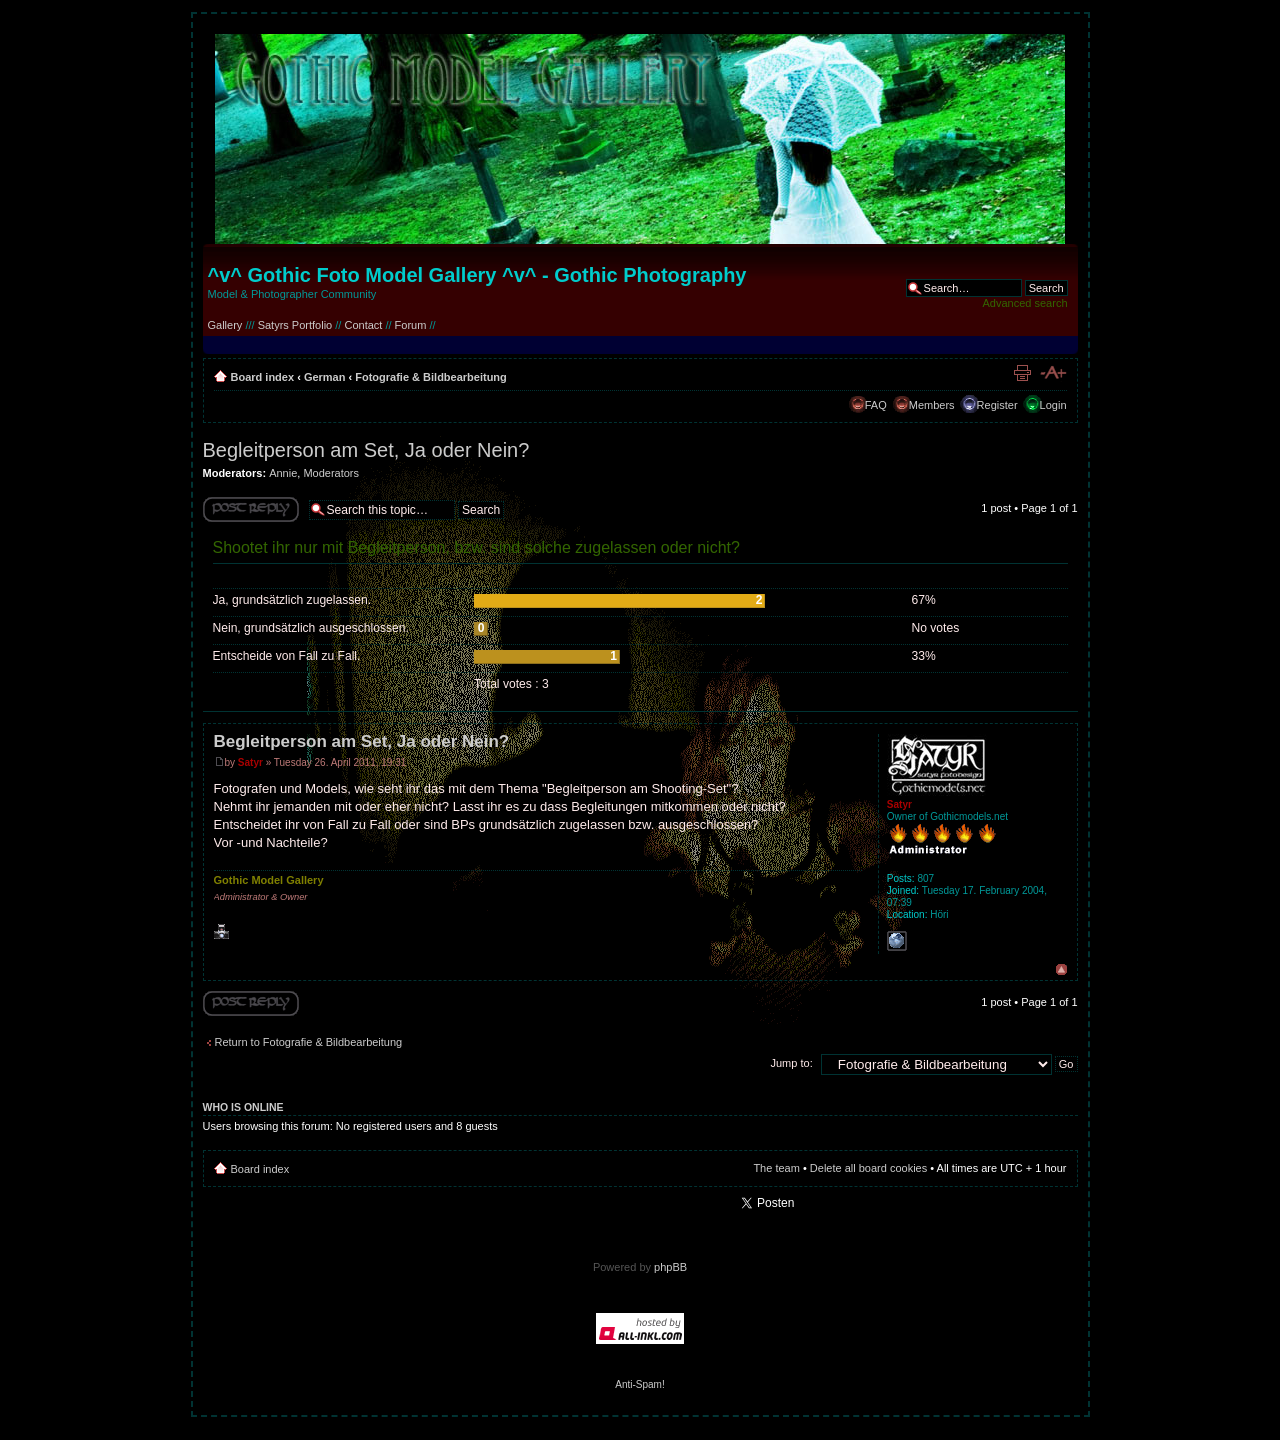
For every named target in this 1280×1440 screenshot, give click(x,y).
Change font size (1052, 373)
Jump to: (792, 1063)
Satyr (250, 762)
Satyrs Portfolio (295, 325)
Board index (263, 377)
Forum (411, 325)
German (325, 377)
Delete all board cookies (868, 1168)
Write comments (251, 509)
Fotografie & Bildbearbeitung (431, 377)
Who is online (243, 1107)
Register (997, 405)
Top (1061, 969)
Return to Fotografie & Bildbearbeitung (309, 1042)
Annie (283, 473)
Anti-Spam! (639, 1384)
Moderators (331, 473)
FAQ (876, 405)
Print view (1022, 373)
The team (776, 1168)
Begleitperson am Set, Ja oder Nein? (366, 450)
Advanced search (1025, 303)
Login (1053, 405)
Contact (363, 325)
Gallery (225, 325)
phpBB (670, 1267)
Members (932, 405)
